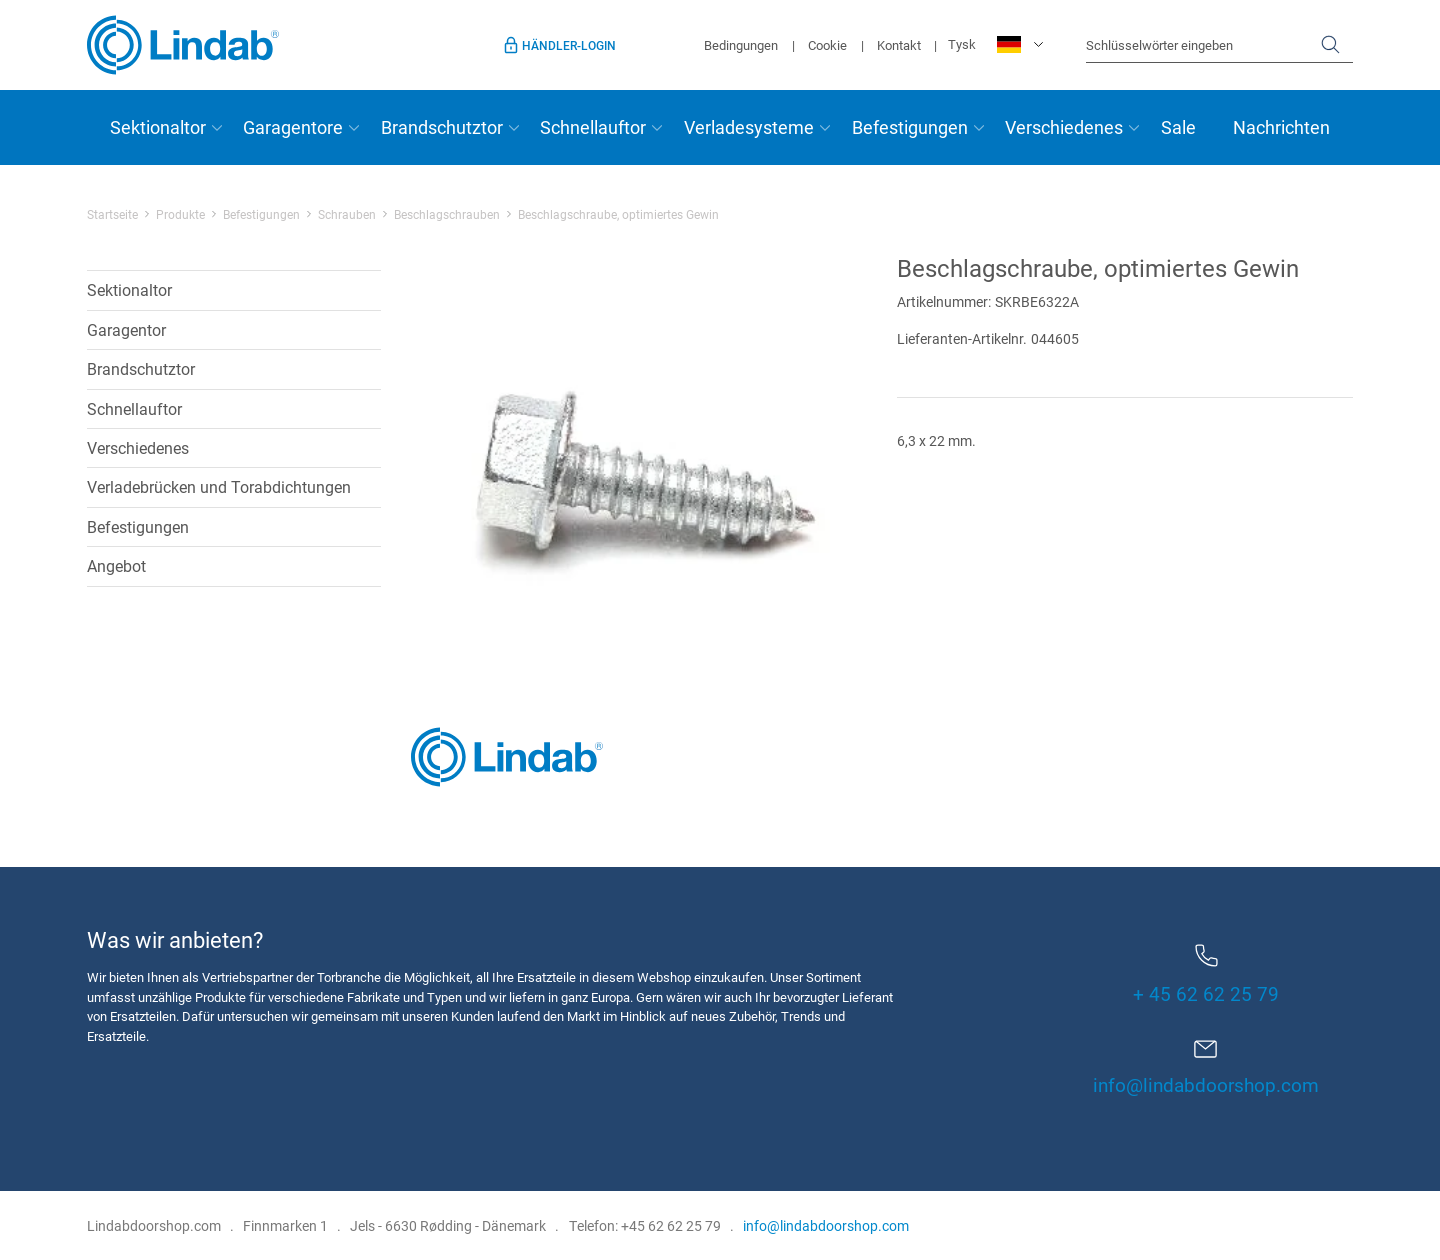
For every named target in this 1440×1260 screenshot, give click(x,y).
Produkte (180, 214)
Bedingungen (741, 45)
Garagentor (126, 329)
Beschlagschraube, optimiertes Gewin (618, 214)
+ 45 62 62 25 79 (1206, 975)
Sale (1178, 127)
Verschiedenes (1064, 127)
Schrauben (347, 214)
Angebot (116, 565)
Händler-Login (569, 45)
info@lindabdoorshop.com (1206, 1084)
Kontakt (899, 45)
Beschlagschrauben (447, 214)
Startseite (112, 214)
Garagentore (293, 127)
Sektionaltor (158, 127)
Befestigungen (910, 127)
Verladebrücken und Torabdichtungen (219, 486)
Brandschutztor (442, 127)
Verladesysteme (749, 127)
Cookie (827, 45)
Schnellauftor (593, 127)
